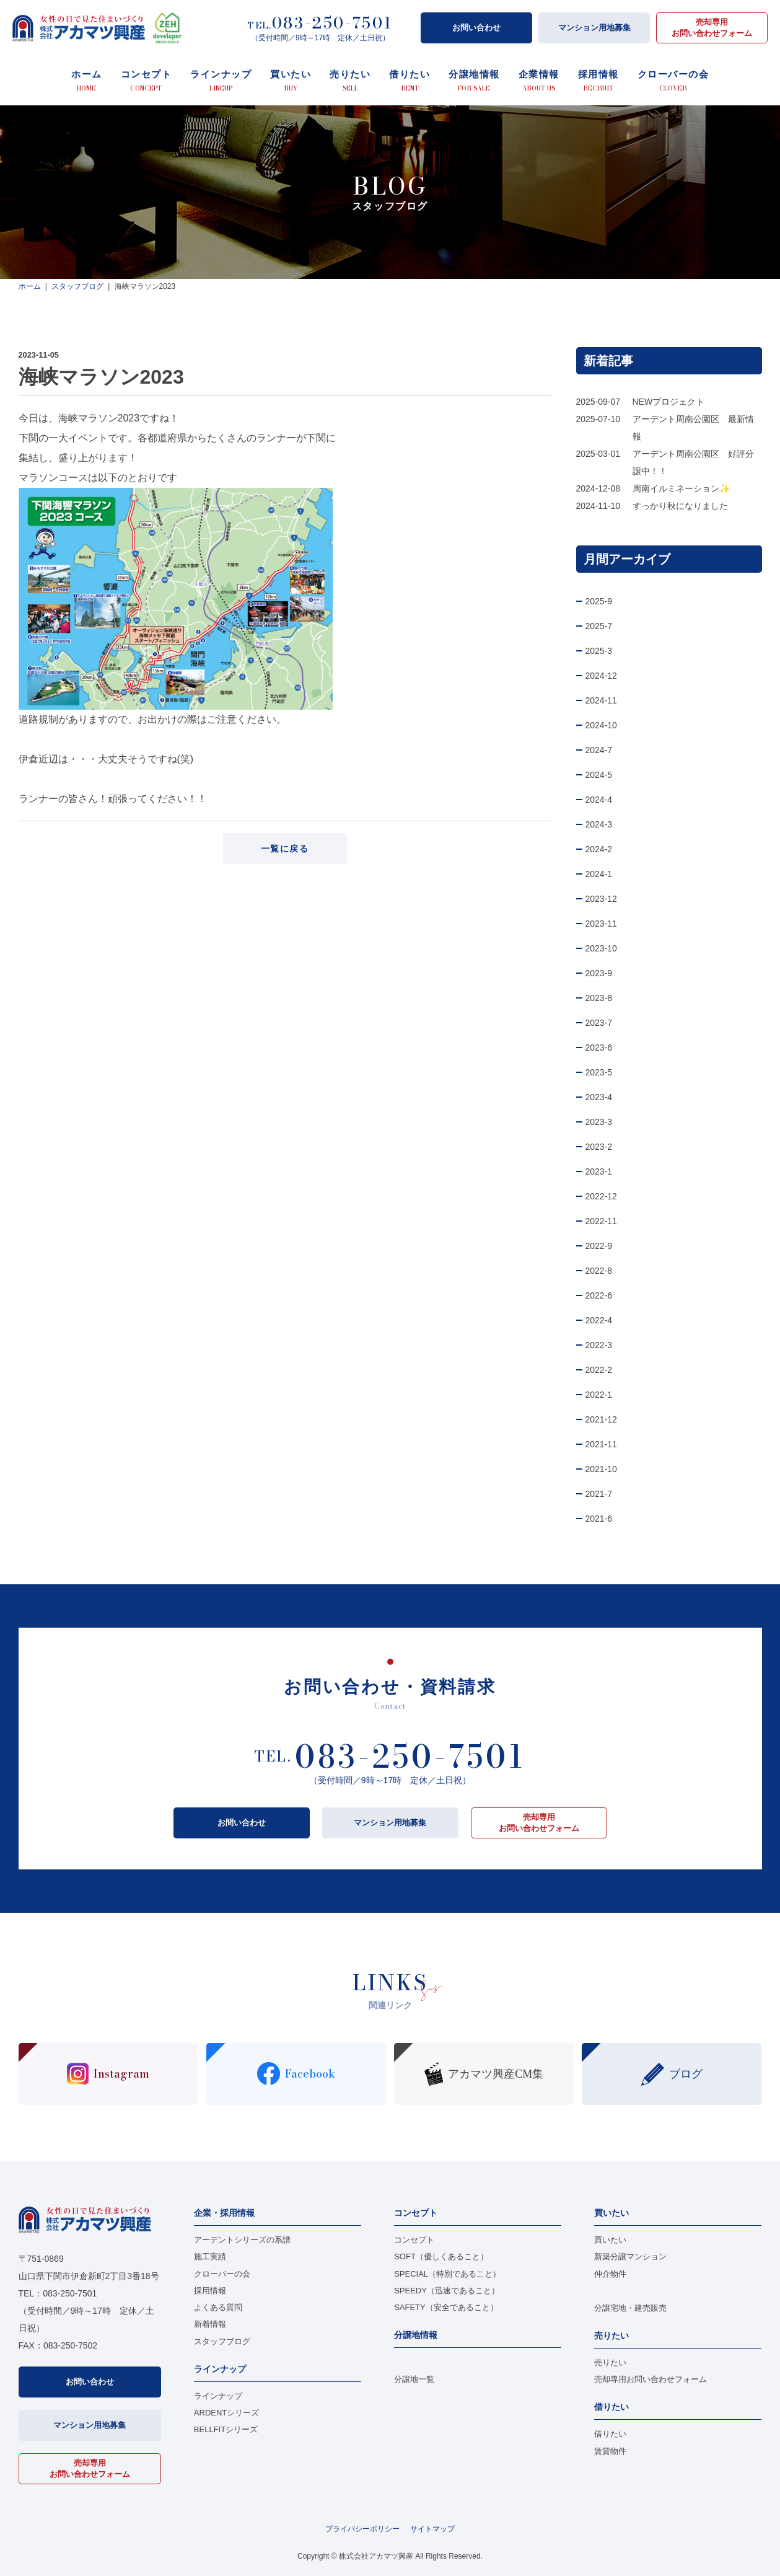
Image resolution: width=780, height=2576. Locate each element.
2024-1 (599, 874)
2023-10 (601, 948)
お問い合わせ (476, 27)
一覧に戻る (285, 849)
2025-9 (599, 601)
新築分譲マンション (630, 2256)
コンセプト (414, 2239)
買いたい (610, 2239)
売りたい (610, 2362)
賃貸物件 (610, 2451)
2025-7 (599, 626)
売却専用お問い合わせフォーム (712, 27)
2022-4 (599, 1320)
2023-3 (599, 1122)
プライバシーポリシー (362, 2529)
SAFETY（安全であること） (446, 2307)
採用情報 (210, 2290)
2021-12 (601, 1419)
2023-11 (601, 924)
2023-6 (599, 1047)
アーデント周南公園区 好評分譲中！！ (693, 462)
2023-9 (599, 973)
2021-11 (601, 1444)
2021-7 (599, 1494)
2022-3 (599, 1345)
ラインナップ (218, 2396)
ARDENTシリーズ (226, 2412)
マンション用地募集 (594, 27)
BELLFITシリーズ (226, 2429)
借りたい (610, 2433)
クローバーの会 (222, 2273)
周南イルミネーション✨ (681, 488)
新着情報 (210, 2324)
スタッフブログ (222, 2341)
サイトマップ (432, 2529)
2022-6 (599, 1295)
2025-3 (599, 651)
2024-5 (599, 775)
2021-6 (599, 1519)
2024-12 (601, 676)
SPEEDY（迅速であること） (446, 2290)
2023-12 (601, 899)
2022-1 (599, 1395)
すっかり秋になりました (680, 506)
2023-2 (599, 1147)
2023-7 (599, 1023)
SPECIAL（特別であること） (447, 2273)
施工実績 (210, 2256)
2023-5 (599, 1072)
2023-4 (599, 1097)
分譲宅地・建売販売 (630, 2308)
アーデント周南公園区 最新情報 (693, 427)
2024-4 (599, 800)
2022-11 (601, 1221)
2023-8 (599, 998)
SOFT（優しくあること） (441, 2256)
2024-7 (599, 750)
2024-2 (599, 849)
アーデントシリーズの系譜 (242, 2239)
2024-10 (601, 725)
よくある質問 (218, 2307)
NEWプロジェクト (669, 402)
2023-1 (599, 1171)
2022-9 (599, 1246)
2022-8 (599, 1271)
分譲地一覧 (414, 2379)
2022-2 (599, 1370)
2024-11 (601, 700)
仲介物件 (610, 2273)
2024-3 (599, 824)
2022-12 (601, 1196)
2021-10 (601, 1469)
